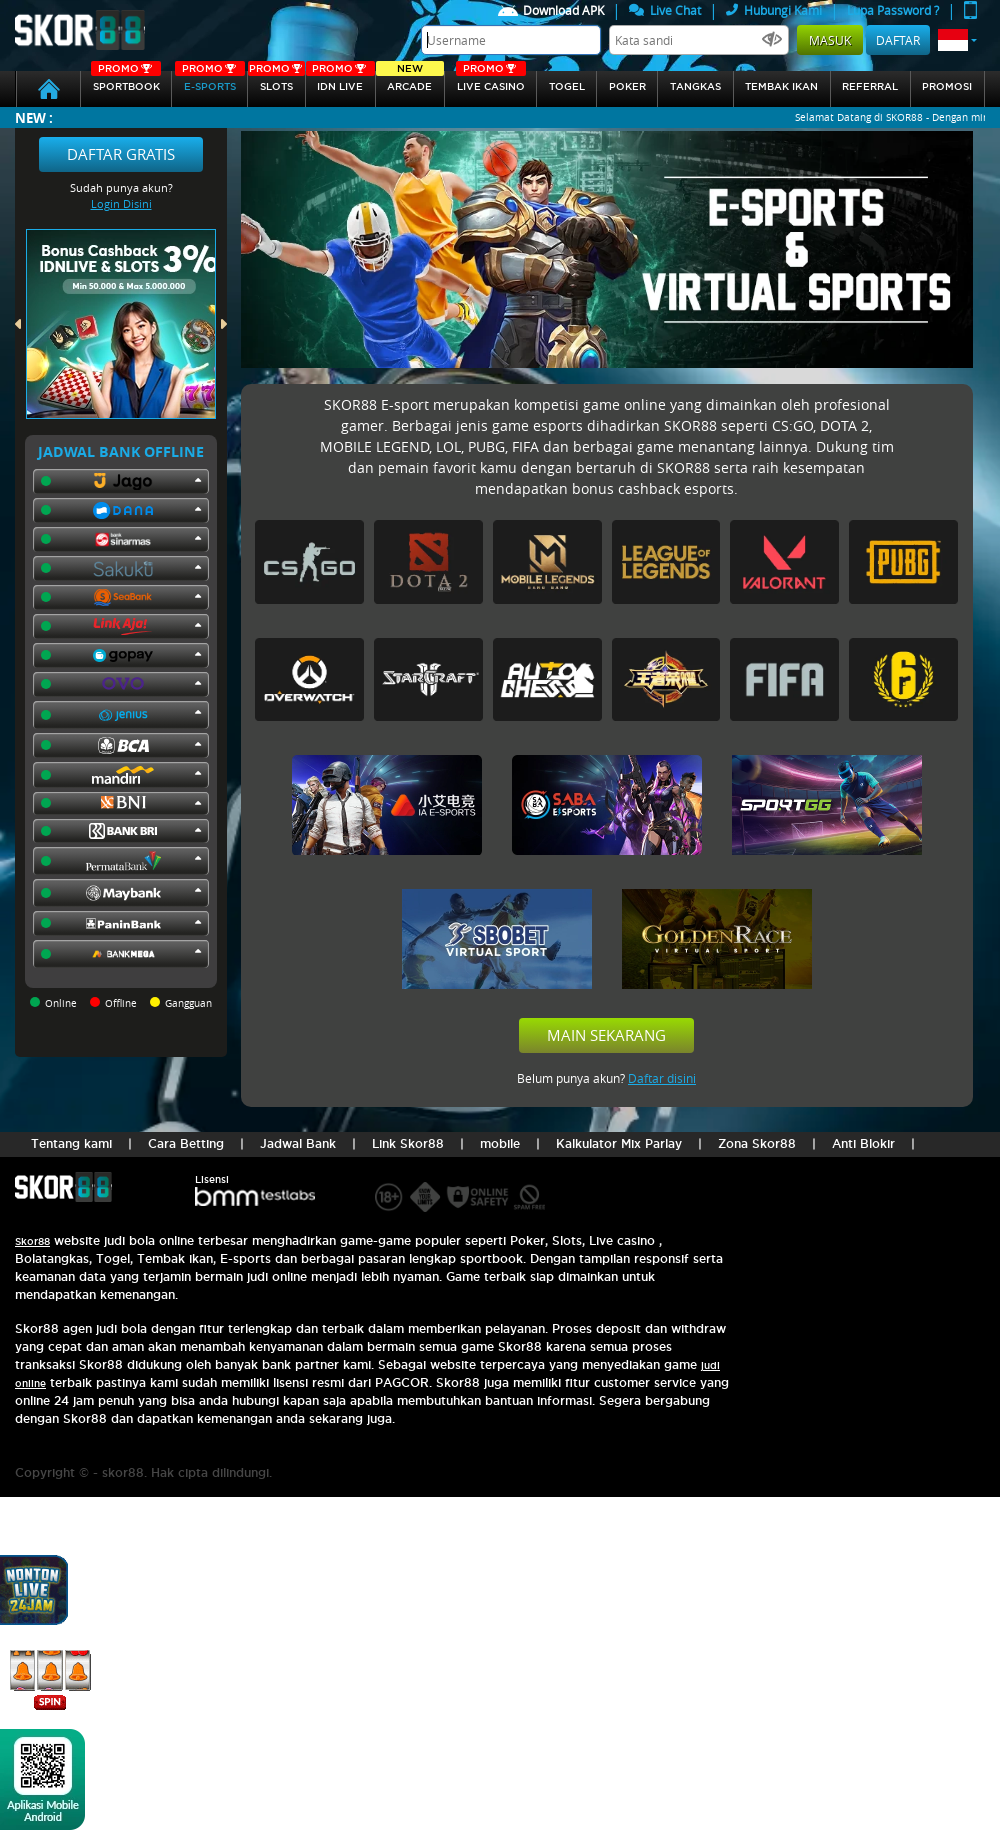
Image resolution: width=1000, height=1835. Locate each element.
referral (870, 86)
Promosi (947, 86)
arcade (410, 81)
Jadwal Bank (298, 1143)
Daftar (898, 40)
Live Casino (491, 81)
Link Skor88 (408, 1143)
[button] (957, 40)
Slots (276, 81)
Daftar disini (662, 1078)
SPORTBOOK (126, 81)
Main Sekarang (606, 1035)
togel (567, 86)
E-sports (210, 81)
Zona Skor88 (757, 1143)
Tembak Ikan (781, 86)
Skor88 (32, 1241)
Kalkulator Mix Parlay (619, 1143)
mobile (500, 1143)
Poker (627, 86)
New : (34, 117)
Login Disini (121, 203)
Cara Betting (186, 1143)
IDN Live (340, 81)
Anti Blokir (863, 1143)
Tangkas (695, 86)
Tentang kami (71, 1143)
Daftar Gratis (121, 154)
